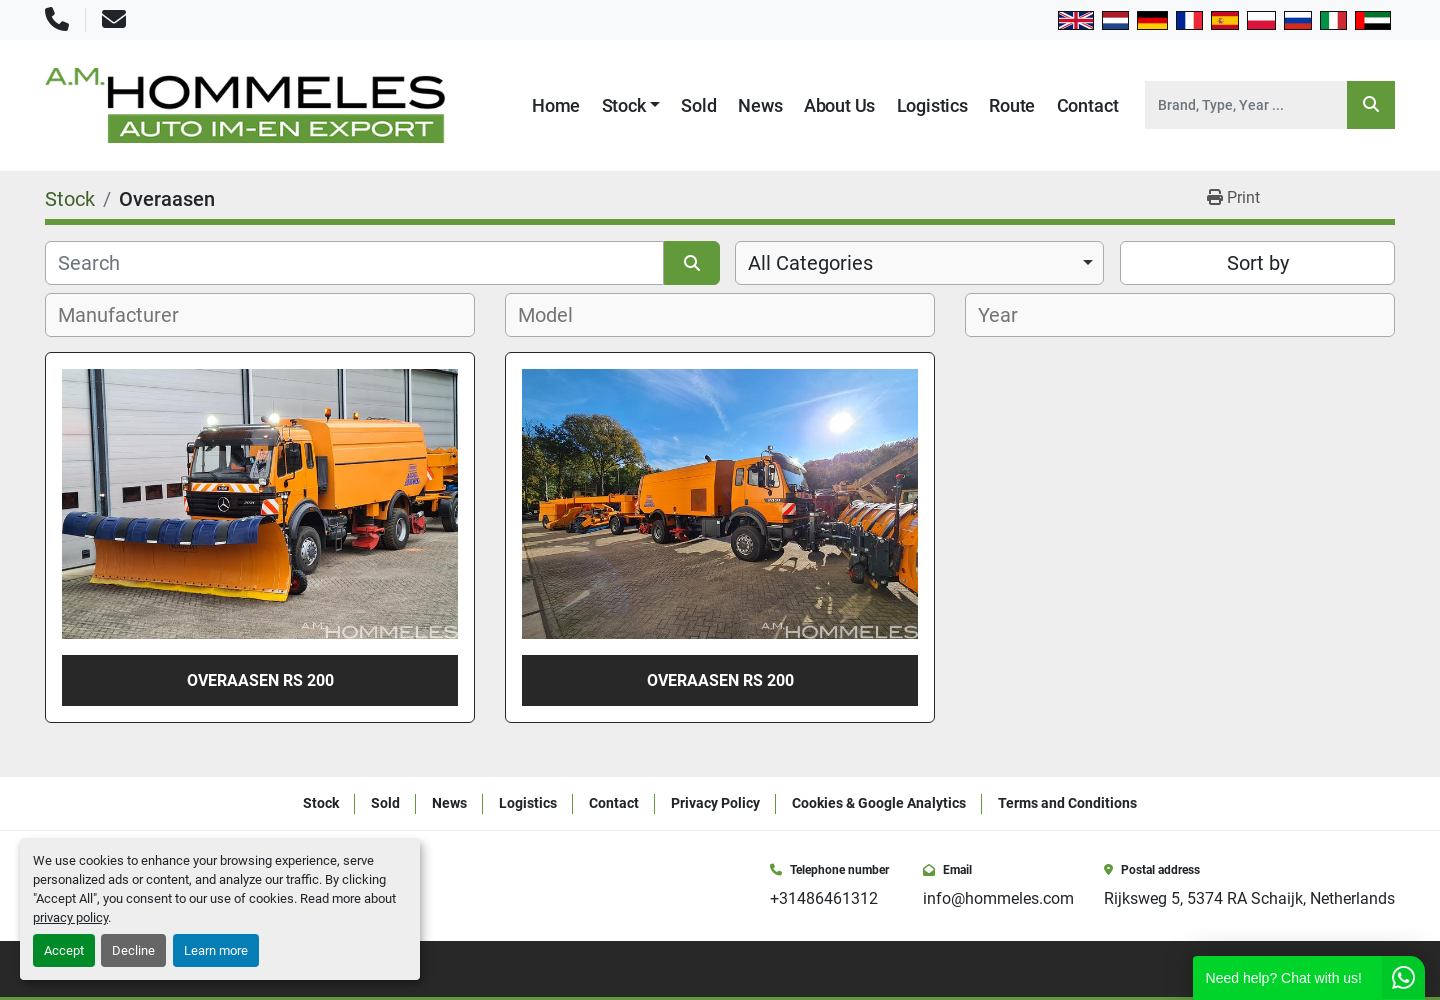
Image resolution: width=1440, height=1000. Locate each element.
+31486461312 (824, 898)
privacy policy (70, 917)
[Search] (1246, 105)
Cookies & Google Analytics (879, 803)
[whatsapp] (1388, 969)
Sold (698, 105)
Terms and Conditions (1067, 803)
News (760, 105)
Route (1012, 105)
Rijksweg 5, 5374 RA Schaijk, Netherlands (1249, 898)
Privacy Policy (715, 803)
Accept (64, 950)
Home (556, 105)
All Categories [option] (810, 263)
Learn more (216, 950)
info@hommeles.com (998, 898)
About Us (840, 105)
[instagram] (1332, 969)
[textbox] (129, 315)
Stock (624, 105)
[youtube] (1360, 969)
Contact (1088, 105)
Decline (133, 950)
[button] (631, 105)
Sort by (1258, 263)
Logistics (932, 105)
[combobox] (919, 263)
